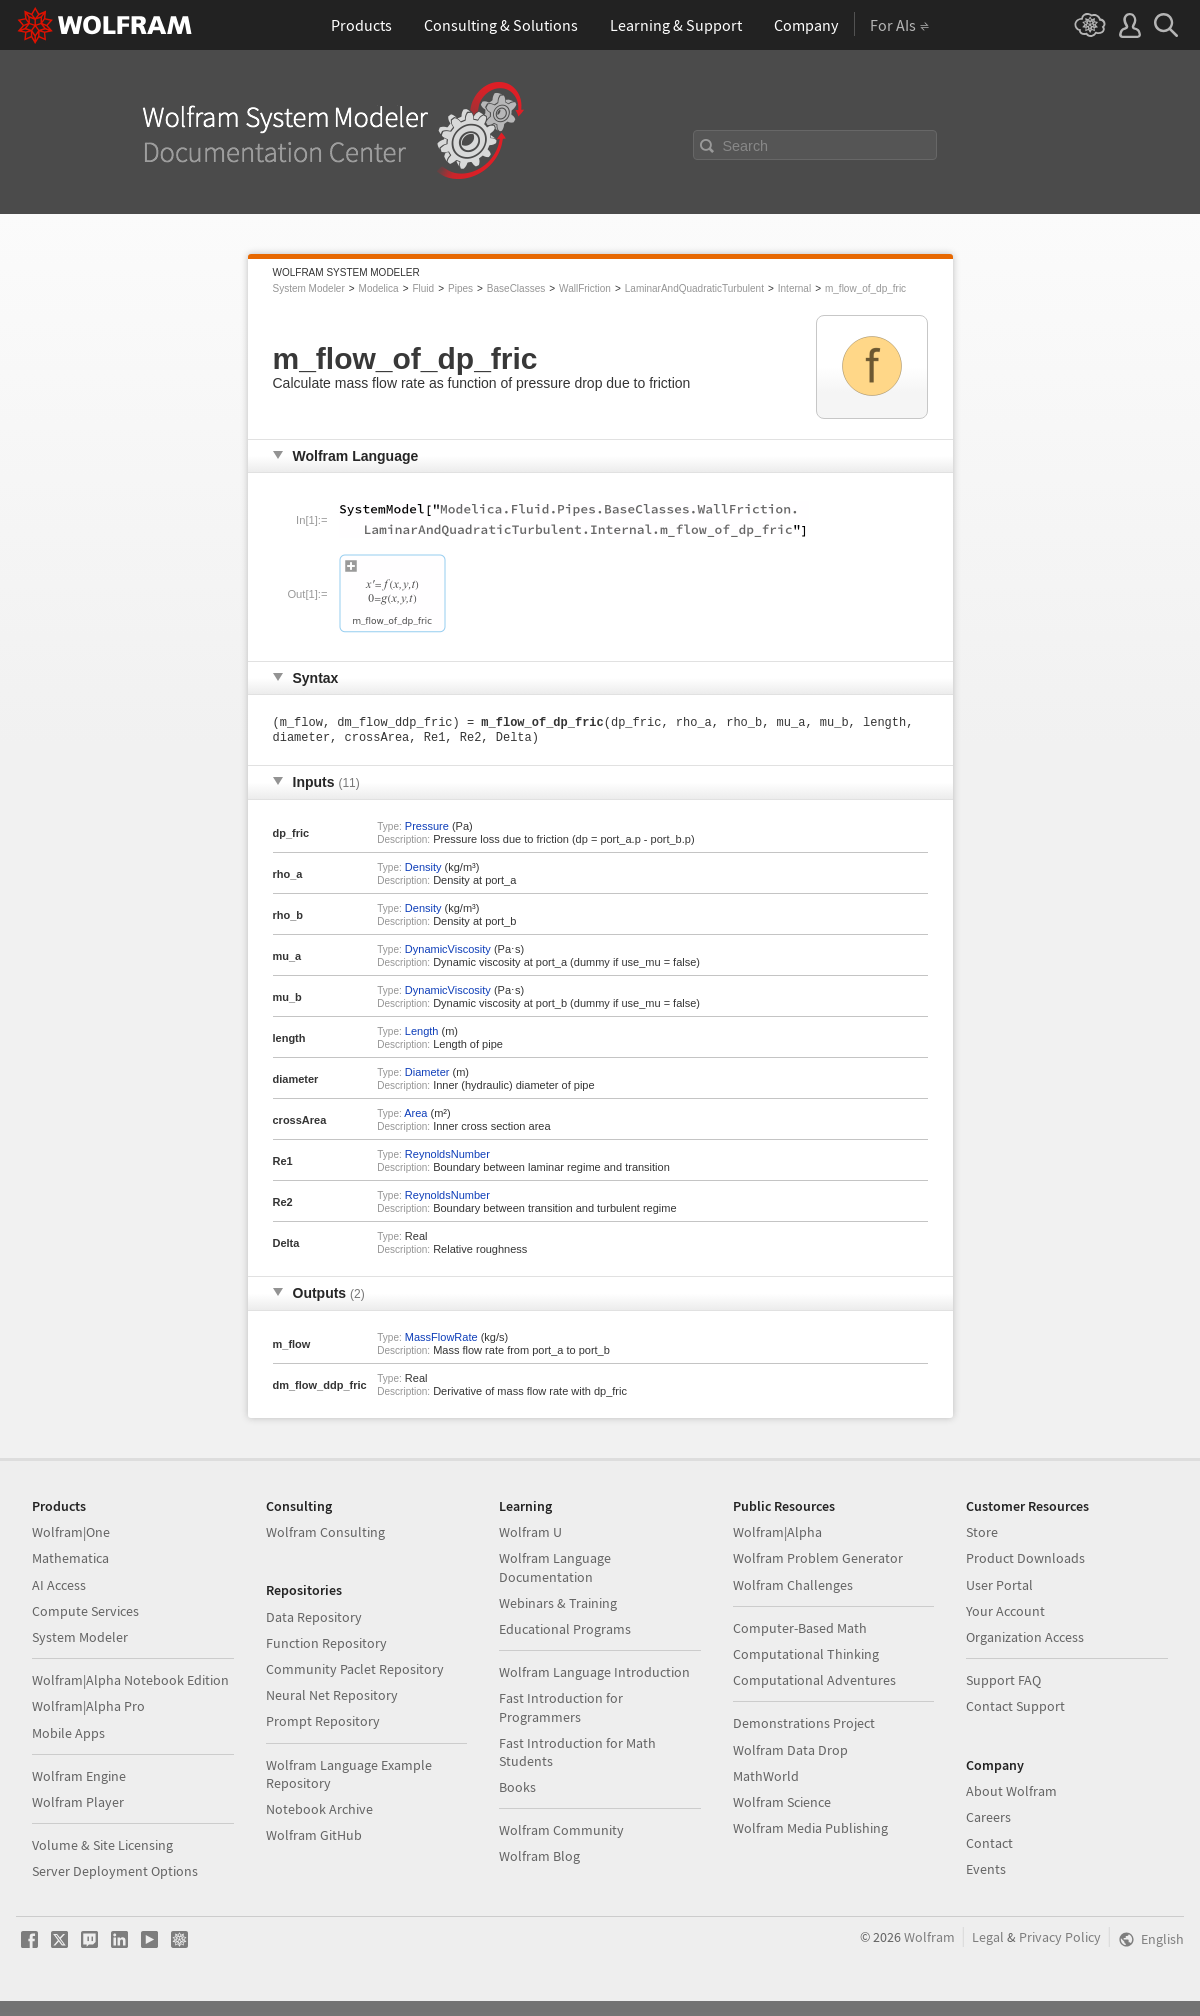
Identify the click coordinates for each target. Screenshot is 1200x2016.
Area (415, 1117)
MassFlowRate (441, 1341)
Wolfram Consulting (325, 1536)
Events (986, 1873)
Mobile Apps (68, 1737)
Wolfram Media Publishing (810, 1832)
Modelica (379, 288)
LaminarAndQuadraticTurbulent (694, 288)
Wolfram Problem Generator (818, 1562)
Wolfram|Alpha (777, 1536)
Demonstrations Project (804, 1727)
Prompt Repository (323, 1725)
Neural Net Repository (332, 1699)
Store (982, 1536)
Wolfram (929, 1941)
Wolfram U (530, 1536)
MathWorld (766, 1780)
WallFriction (585, 288)
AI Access (59, 1589)
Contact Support (1015, 1710)
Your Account (1005, 1615)
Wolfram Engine (79, 1780)
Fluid (423, 288)
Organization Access (1025, 1641)
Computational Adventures (814, 1684)
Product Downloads (1025, 1562)
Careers (988, 1821)
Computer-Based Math (800, 1632)
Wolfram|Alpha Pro (88, 1710)
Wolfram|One (71, 1536)
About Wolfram (1011, 1795)
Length (422, 1035)
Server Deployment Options (115, 1875)
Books (517, 1791)
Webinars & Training (558, 1607)
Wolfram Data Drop (790, 1754)
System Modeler (309, 288)
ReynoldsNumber (447, 1158)
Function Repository (326, 1647)
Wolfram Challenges (793, 1589)
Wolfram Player (78, 1806)
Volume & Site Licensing (102, 1849)
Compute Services (85, 1615)
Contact (989, 1847)
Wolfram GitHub (314, 1839)
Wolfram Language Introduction (594, 1676)
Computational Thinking (806, 1658)
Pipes (460, 288)
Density (423, 871)
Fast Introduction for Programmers (561, 1711)
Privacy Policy (1060, 1941)
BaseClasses (516, 288)
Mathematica (70, 1562)
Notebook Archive (319, 1813)
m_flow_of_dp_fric (865, 288)
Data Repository (314, 1621)
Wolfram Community (561, 1834)
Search (746, 146)
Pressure (427, 830)
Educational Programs (565, 1633)
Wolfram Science (782, 1806)
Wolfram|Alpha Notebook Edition (130, 1684)
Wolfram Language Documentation (555, 1571)
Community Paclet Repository (355, 1673)
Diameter (427, 1076)
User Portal (999, 1589)
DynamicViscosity (448, 953)
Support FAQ (1003, 1684)
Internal (794, 288)
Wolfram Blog (539, 1860)
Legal (988, 1941)
